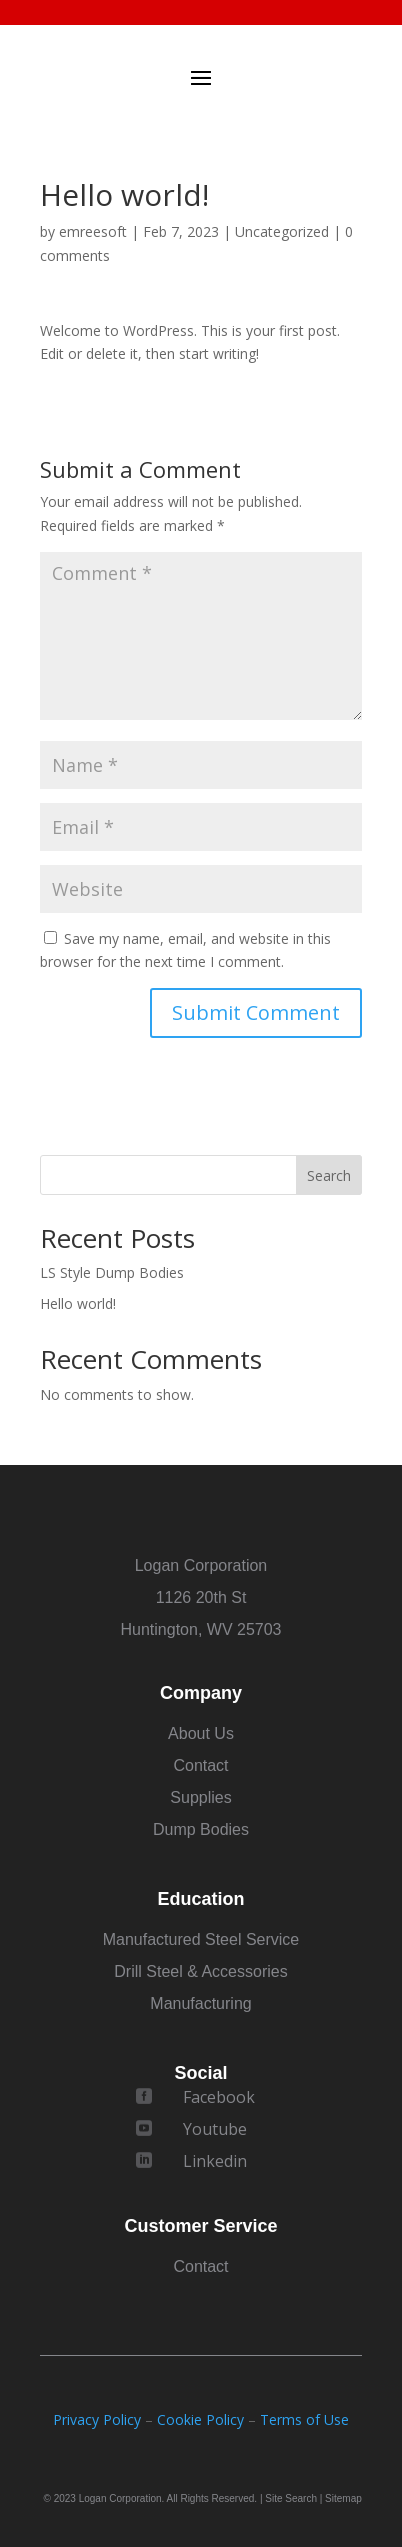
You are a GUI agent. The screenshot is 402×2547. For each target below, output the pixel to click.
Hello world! (78, 1303)
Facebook (219, 2097)
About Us (201, 1733)
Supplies (200, 1797)
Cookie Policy (200, 2419)
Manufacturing (200, 2003)
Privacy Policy (97, 2419)
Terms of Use (304, 2419)
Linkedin (215, 2161)
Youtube (215, 2129)
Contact (200, 1765)
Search (329, 1175)
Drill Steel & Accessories (200, 1971)
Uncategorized (282, 231)
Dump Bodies (201, 1829)
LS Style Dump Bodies (112, 1272)
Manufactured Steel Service (201, 1939)
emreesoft (93, 231)
